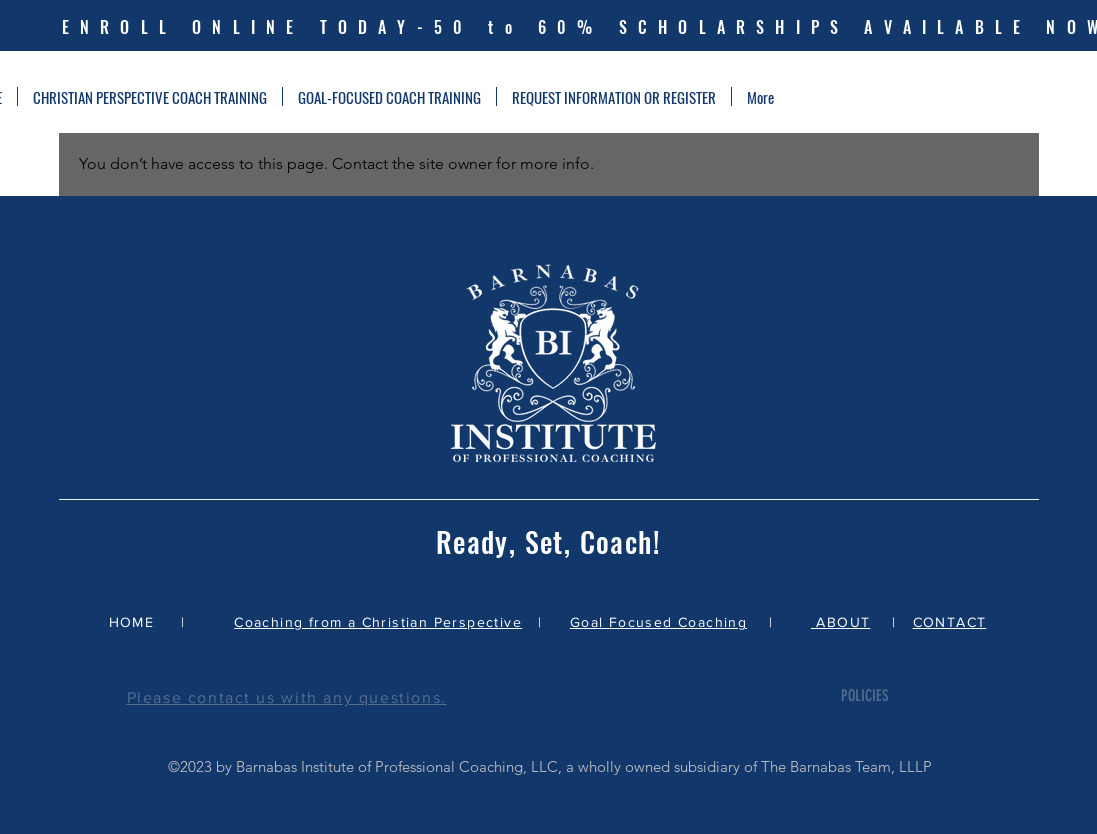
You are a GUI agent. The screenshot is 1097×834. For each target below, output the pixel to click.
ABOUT (840, 622)
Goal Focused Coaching (658, 622)
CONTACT (950, 622)
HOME (132, 622)
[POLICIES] (865, 696)
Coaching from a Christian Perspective (378, 622)
